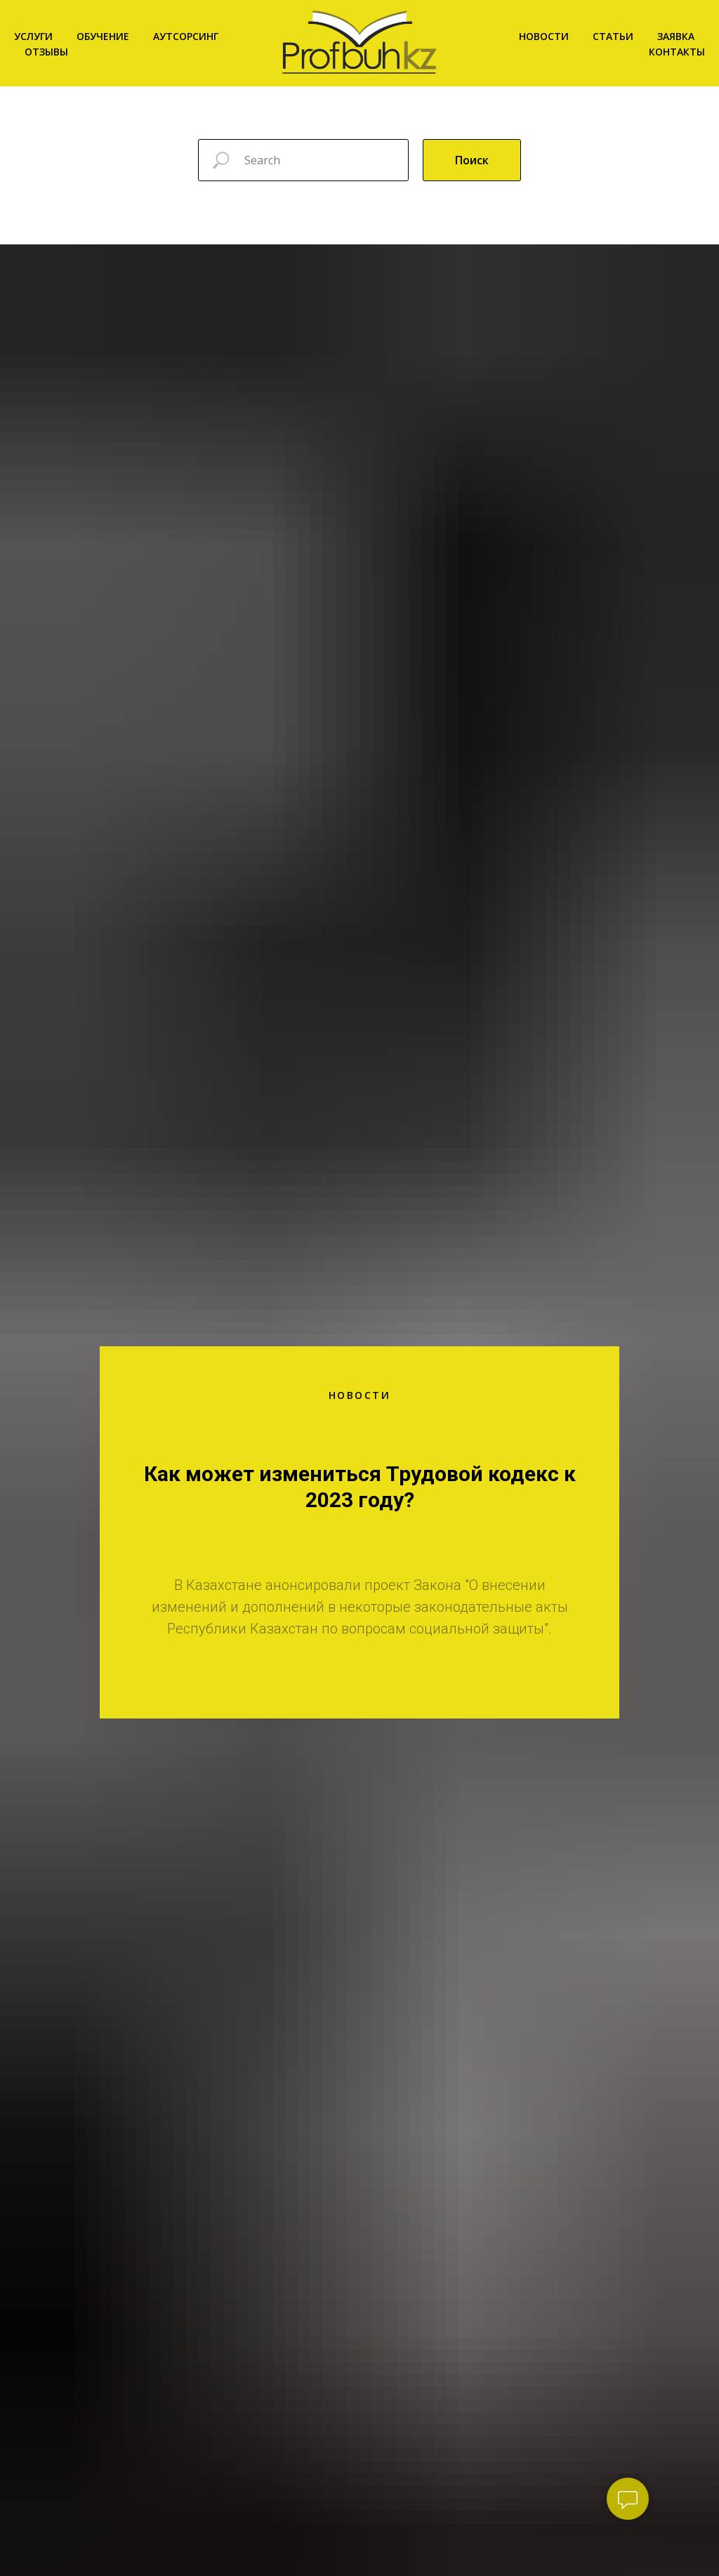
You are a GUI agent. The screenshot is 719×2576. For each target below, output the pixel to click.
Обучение (103, 36)
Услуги (33, 36)
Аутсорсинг (185, 36)
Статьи (613, 36)
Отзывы (46, 51)
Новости (544, 36)
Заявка (675, 36)
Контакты (677, 51)
